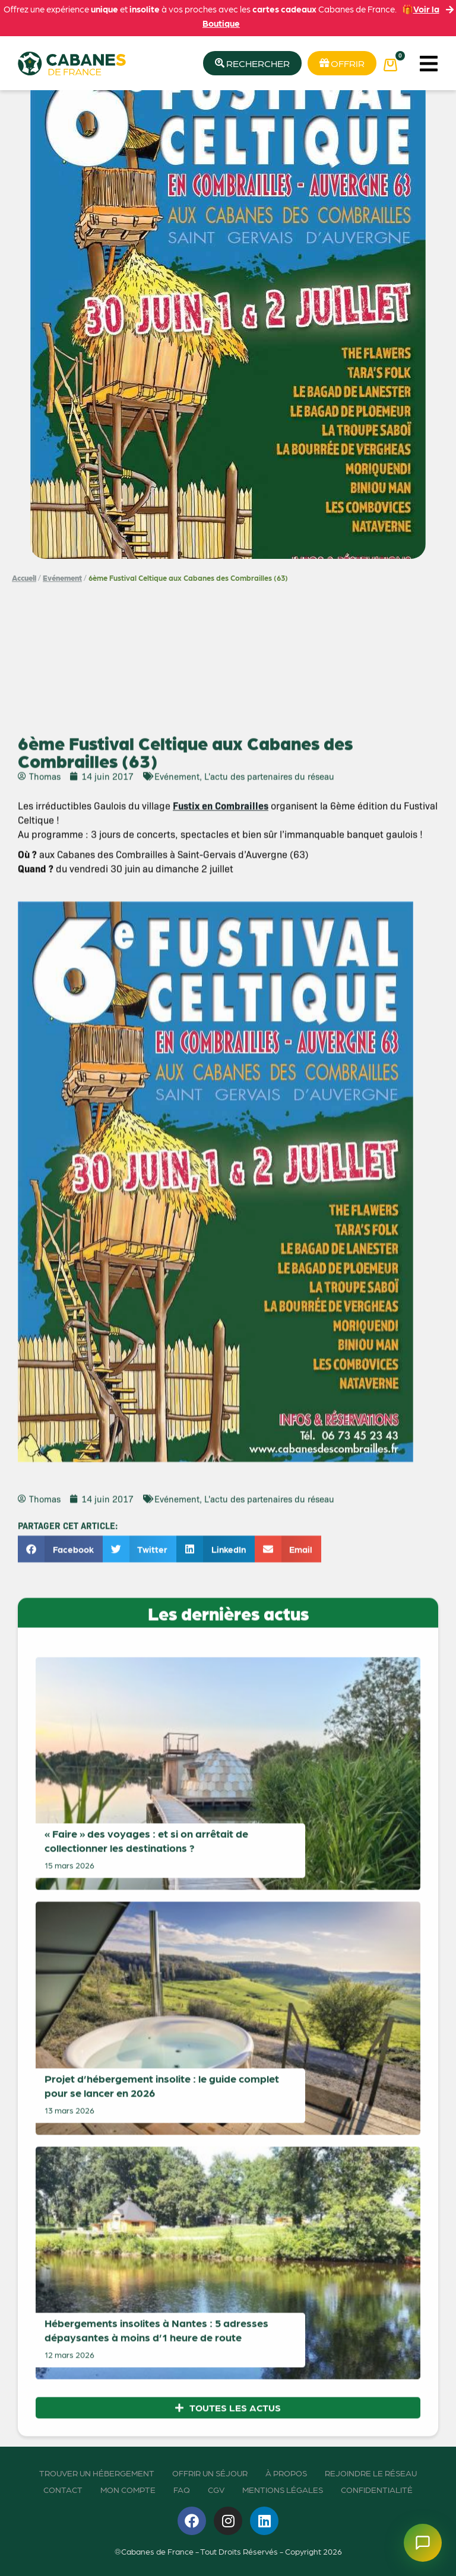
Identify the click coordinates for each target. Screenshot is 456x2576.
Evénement (62, 577)
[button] (428, 63)
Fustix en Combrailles (220, 1713)
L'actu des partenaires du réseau (269, 1684)
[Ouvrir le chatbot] (423, 2543)
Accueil (24, 577)
